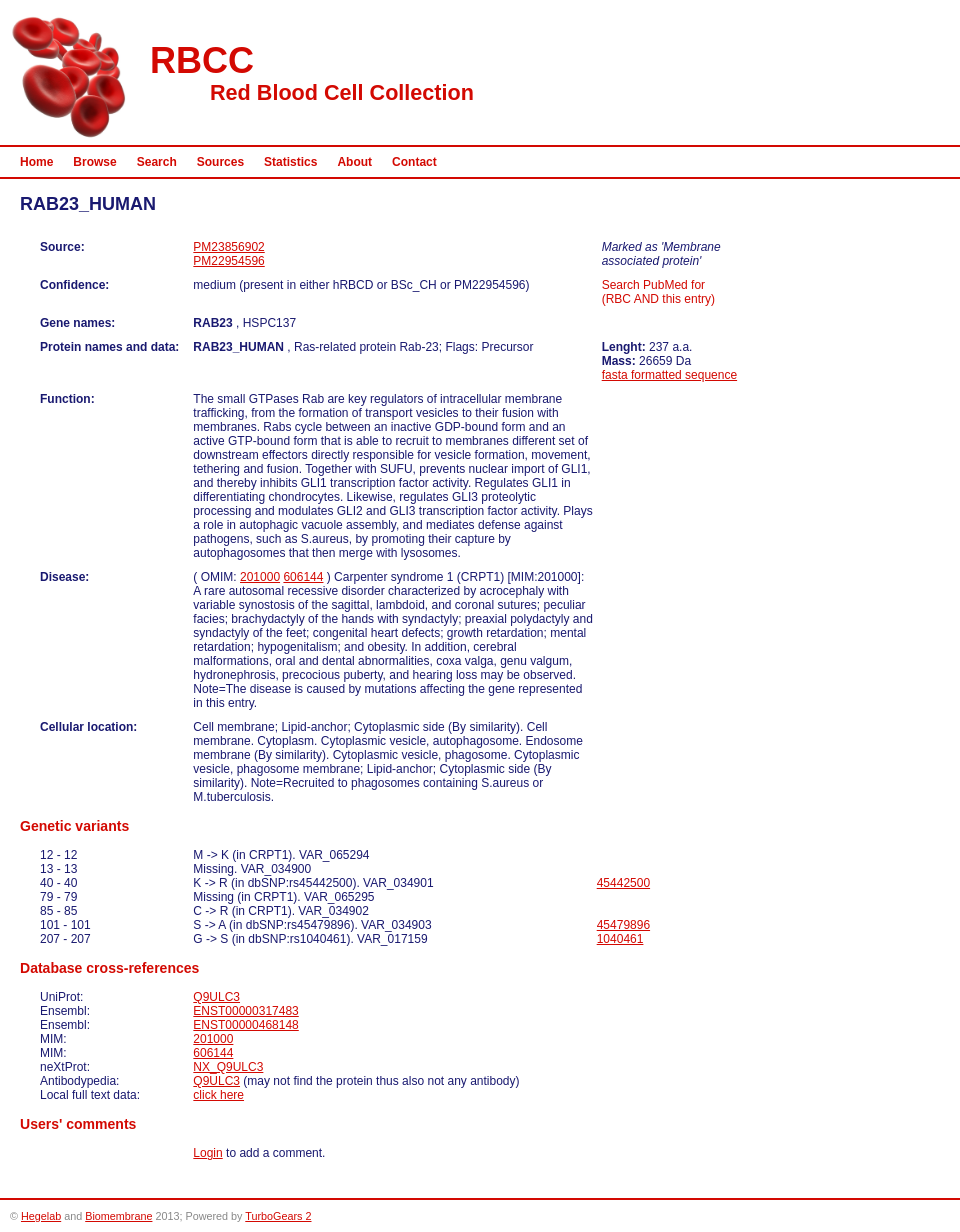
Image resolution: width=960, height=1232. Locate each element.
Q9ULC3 (216, 997)
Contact (414, 162)
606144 (303, 577)
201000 (260, 577)
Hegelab (41, 1216)
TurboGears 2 (278, 1216)
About (354, 162)
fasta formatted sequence (669, 375)
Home (36, 162)
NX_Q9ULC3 (228, 1067)
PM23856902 (228, 247)
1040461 (620, 939)
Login (207, 1153)
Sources (220, 162)
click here (218, 1095)
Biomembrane (118, 1216)
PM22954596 (228, 261)
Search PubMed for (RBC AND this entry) (658, 292)
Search (157, 162)
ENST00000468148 (245, 1025)
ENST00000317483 (245, 1011)
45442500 (623, 883)
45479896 (623, 925)
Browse (94, 162)
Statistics (290, 162)
